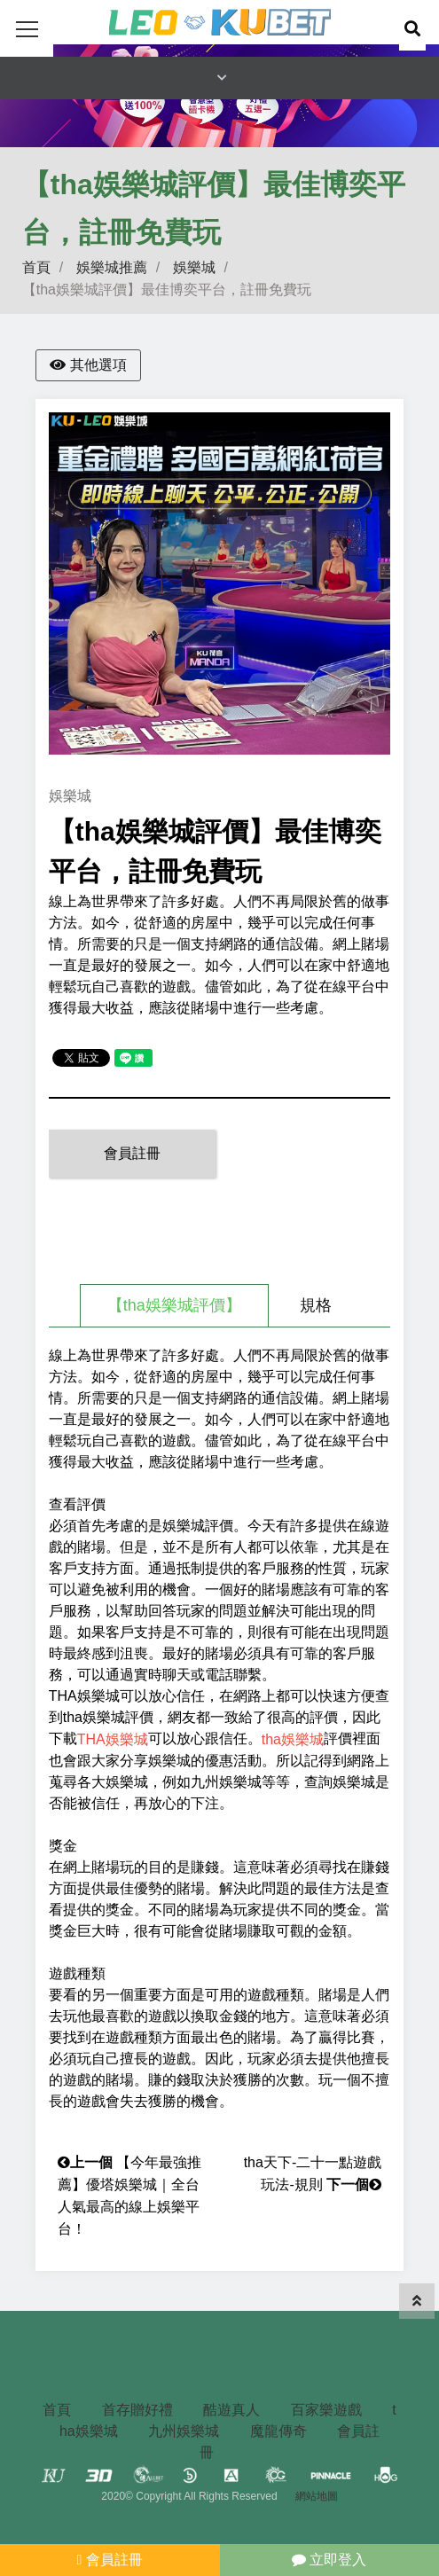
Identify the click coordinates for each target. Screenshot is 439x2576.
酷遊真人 (231, 2409)
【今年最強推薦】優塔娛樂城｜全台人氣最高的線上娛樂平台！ (129, 2164)
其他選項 (88, 364)
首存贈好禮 (137, 2409)
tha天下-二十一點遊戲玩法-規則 (313, 2164)
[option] (220, 583)
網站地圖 (316, 2496)
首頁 (36, 267)
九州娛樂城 (183, 2431)
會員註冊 (132, 1153)
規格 (316, 1305)
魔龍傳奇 (278, 2431)
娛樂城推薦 (111, 267)
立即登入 (329, 2559)
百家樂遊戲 (326, 2409)
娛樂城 (194, 267)
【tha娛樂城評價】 (174, 1305)
